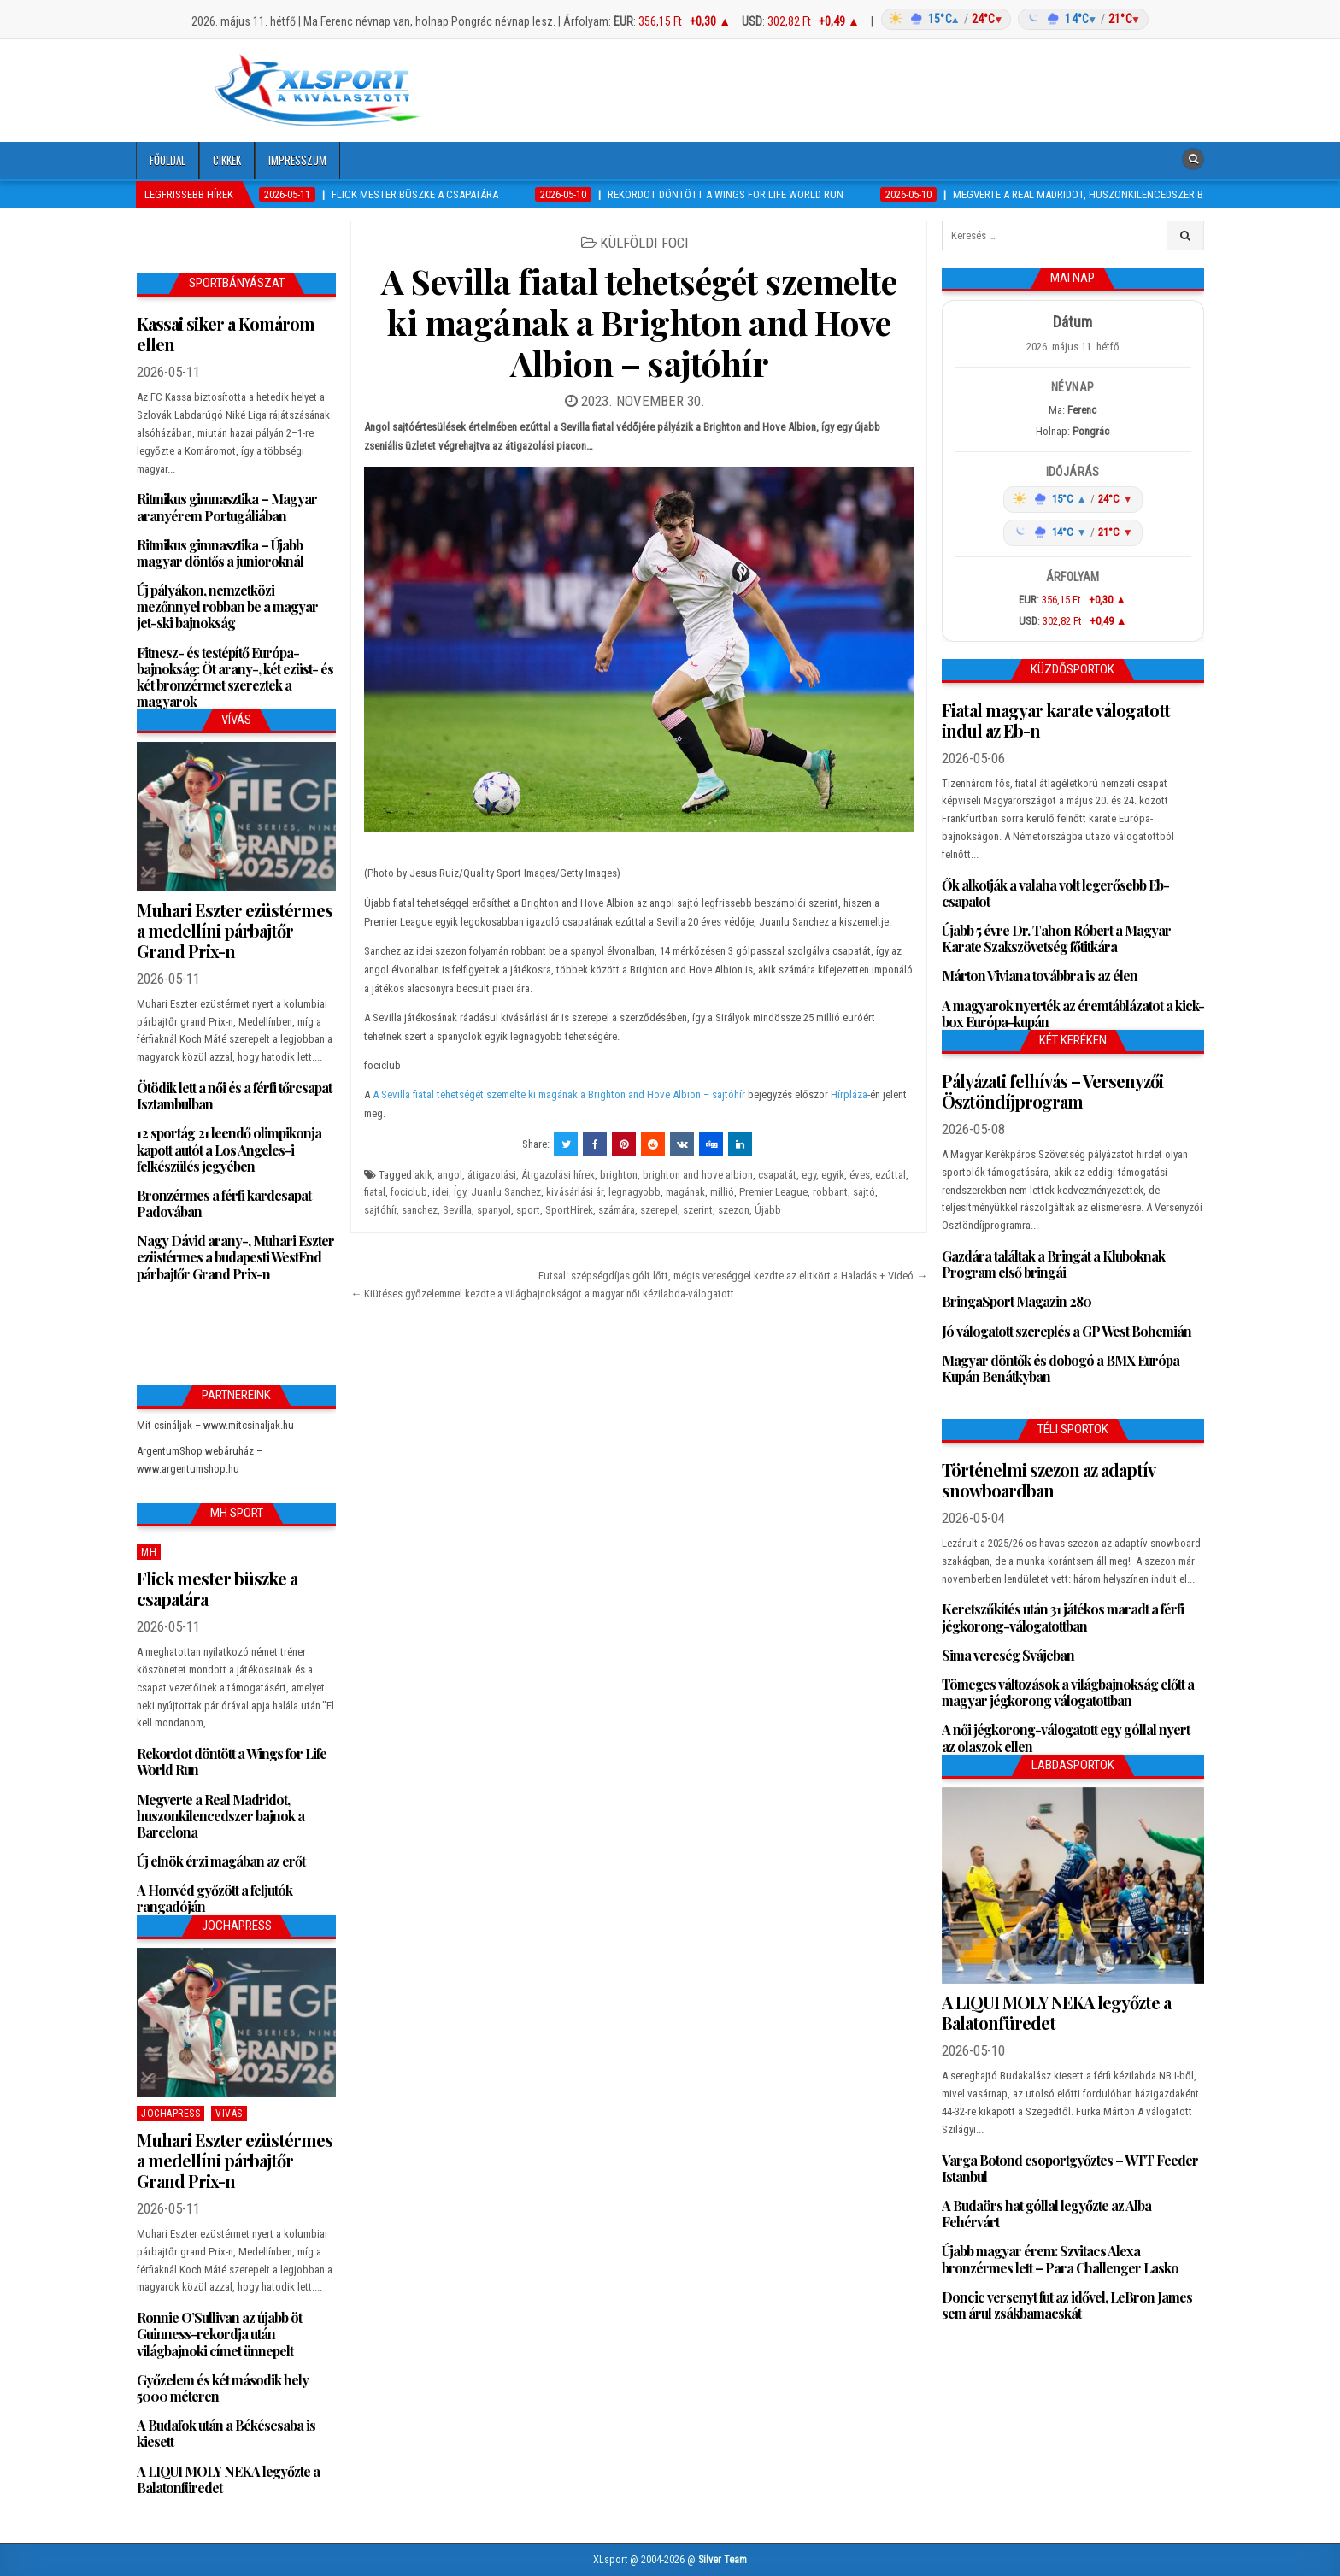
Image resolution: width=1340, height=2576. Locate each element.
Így (460, 1191)
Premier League (773, 1191)
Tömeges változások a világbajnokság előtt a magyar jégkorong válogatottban (1068, 1692)
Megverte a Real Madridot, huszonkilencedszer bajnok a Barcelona (220, 1816)
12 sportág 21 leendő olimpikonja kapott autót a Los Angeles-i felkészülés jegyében (229, 1149)
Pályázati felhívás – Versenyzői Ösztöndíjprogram (1052, 1091)
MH (148, 1552)
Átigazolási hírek (558, 1174)
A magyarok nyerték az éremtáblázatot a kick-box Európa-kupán (1073, 1014)
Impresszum (297, 159)
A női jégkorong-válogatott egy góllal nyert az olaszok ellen (1066, 1737)
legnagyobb (634, 1191)
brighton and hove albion (698, 1174)
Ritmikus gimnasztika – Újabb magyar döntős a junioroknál (220, 553)
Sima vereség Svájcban (1008, 1655)
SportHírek (569, 1209)
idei (440, 1191)
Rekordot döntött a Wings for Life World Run (231, 1761)
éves (859, 1174)
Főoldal (167, 159)
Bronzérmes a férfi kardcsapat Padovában (224, 1203)
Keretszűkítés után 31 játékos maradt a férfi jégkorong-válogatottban (1063, 1617)
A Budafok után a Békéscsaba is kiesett (226, 2433)
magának (685, 1191)
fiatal (374, 1191)
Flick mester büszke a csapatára (217, 1588)
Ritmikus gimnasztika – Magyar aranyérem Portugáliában (227, 507)
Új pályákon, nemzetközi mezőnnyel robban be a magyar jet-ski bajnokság (227, 606)
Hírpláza (849, 1094)
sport (528, 1209)
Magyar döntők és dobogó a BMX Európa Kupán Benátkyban (1060, 1368)
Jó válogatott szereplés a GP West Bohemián (1066, 1331)
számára (616, 1209)
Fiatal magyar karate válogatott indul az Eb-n (1056, 720)
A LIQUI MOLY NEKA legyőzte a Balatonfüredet (228, 2479)
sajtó (864, 1191)
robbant (830, 1191)
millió (722, 1191)
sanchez (420, 1209)
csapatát (777, 1174)
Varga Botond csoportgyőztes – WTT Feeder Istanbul (1070, 2168)
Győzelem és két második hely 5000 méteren (223, 2388)
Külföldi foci (644, 242)
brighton (619, 1174)
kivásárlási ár (574, 1191)
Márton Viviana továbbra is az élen (1039, 976)
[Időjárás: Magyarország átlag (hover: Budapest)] (1012, 19)
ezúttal (890, 1174)
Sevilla (457, 1209)
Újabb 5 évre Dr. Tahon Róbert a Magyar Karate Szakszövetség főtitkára (1056, 938)
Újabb (768, 1209)
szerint (698, 1209)
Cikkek (227, 159)
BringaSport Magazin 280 (1016, 1301)
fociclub (409, 1191)
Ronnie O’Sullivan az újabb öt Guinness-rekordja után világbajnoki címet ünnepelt (219, 2333)
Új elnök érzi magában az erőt (221, 1861)
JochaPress (170, 2114)
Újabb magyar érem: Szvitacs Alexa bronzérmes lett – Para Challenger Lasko (1060, 2259)
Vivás (229, 2114)
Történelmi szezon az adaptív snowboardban (1048, 1480)
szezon (733, 1209)
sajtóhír (380, 1209)
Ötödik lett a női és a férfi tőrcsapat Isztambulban (234, 1096)
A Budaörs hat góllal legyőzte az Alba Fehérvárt (1046, 2214)
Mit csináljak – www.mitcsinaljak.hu (215, 1425)
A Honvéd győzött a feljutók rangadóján (214, 1898)
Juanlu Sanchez (506, 1191)
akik (423, 1174)
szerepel (659, 1209)
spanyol (494, 1209)
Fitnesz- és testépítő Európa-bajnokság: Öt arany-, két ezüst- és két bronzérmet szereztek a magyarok (235, 677)
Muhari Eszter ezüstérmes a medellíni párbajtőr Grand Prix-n (234, 930)
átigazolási (491, 1174)
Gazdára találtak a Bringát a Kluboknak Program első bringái (1053, 1264)
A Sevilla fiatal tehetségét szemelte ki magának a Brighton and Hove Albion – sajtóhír (638, 321)
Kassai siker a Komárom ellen (225, 334)
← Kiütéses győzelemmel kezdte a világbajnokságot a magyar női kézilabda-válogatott (542, 1293)
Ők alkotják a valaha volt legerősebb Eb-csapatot (1055, 893)
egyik (832, 1174)
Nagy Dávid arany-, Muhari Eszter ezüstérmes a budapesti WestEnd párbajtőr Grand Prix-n (235, 1257)
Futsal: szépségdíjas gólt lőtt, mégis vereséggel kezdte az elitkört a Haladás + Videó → (732, 1275)
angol (450, 1174)
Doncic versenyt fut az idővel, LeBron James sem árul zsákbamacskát (1067, 2305)
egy (809, 1174)
